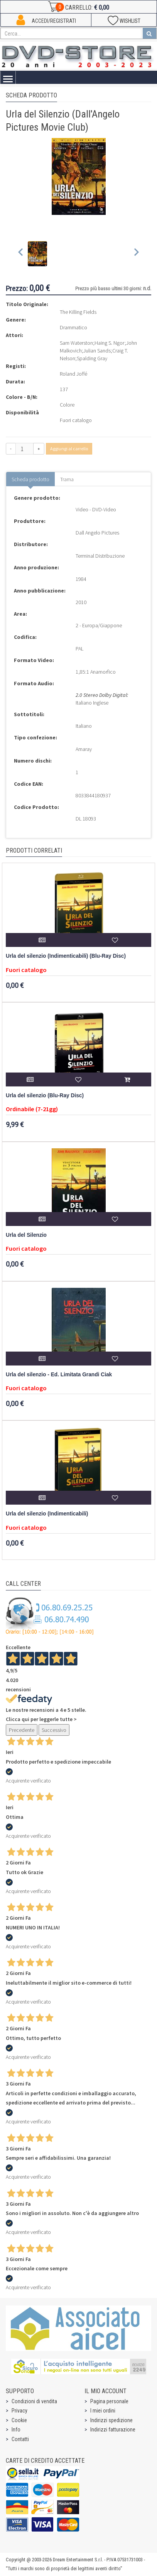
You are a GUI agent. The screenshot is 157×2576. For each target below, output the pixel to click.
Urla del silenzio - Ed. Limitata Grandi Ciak (59, 1374)
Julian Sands (97, 350)
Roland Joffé (73, 373)
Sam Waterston (76, 342)
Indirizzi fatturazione (112, 2429)
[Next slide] (136, 253)
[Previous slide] (21, 253)
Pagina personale (109, 2401)
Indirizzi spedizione (111, 2420)
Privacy (19, 2410)
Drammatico (73, 327)
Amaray (84, 749)
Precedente (21, 1729)
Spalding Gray (92, 358)
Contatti (20, 2439)
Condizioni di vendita (34, 2401)
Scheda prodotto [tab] (30, 479)
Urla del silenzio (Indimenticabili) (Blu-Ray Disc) (66, 956)
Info (16, 2429)
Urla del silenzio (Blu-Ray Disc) (45, 1095)
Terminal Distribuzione (100, 555)
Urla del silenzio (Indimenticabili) (47, 1514)
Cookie (19, 2420)
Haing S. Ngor (110, 342)
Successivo (54, 1729)
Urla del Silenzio (26, 1235)
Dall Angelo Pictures (97, 532)
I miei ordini (102, 2410)
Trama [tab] (67, 479)
